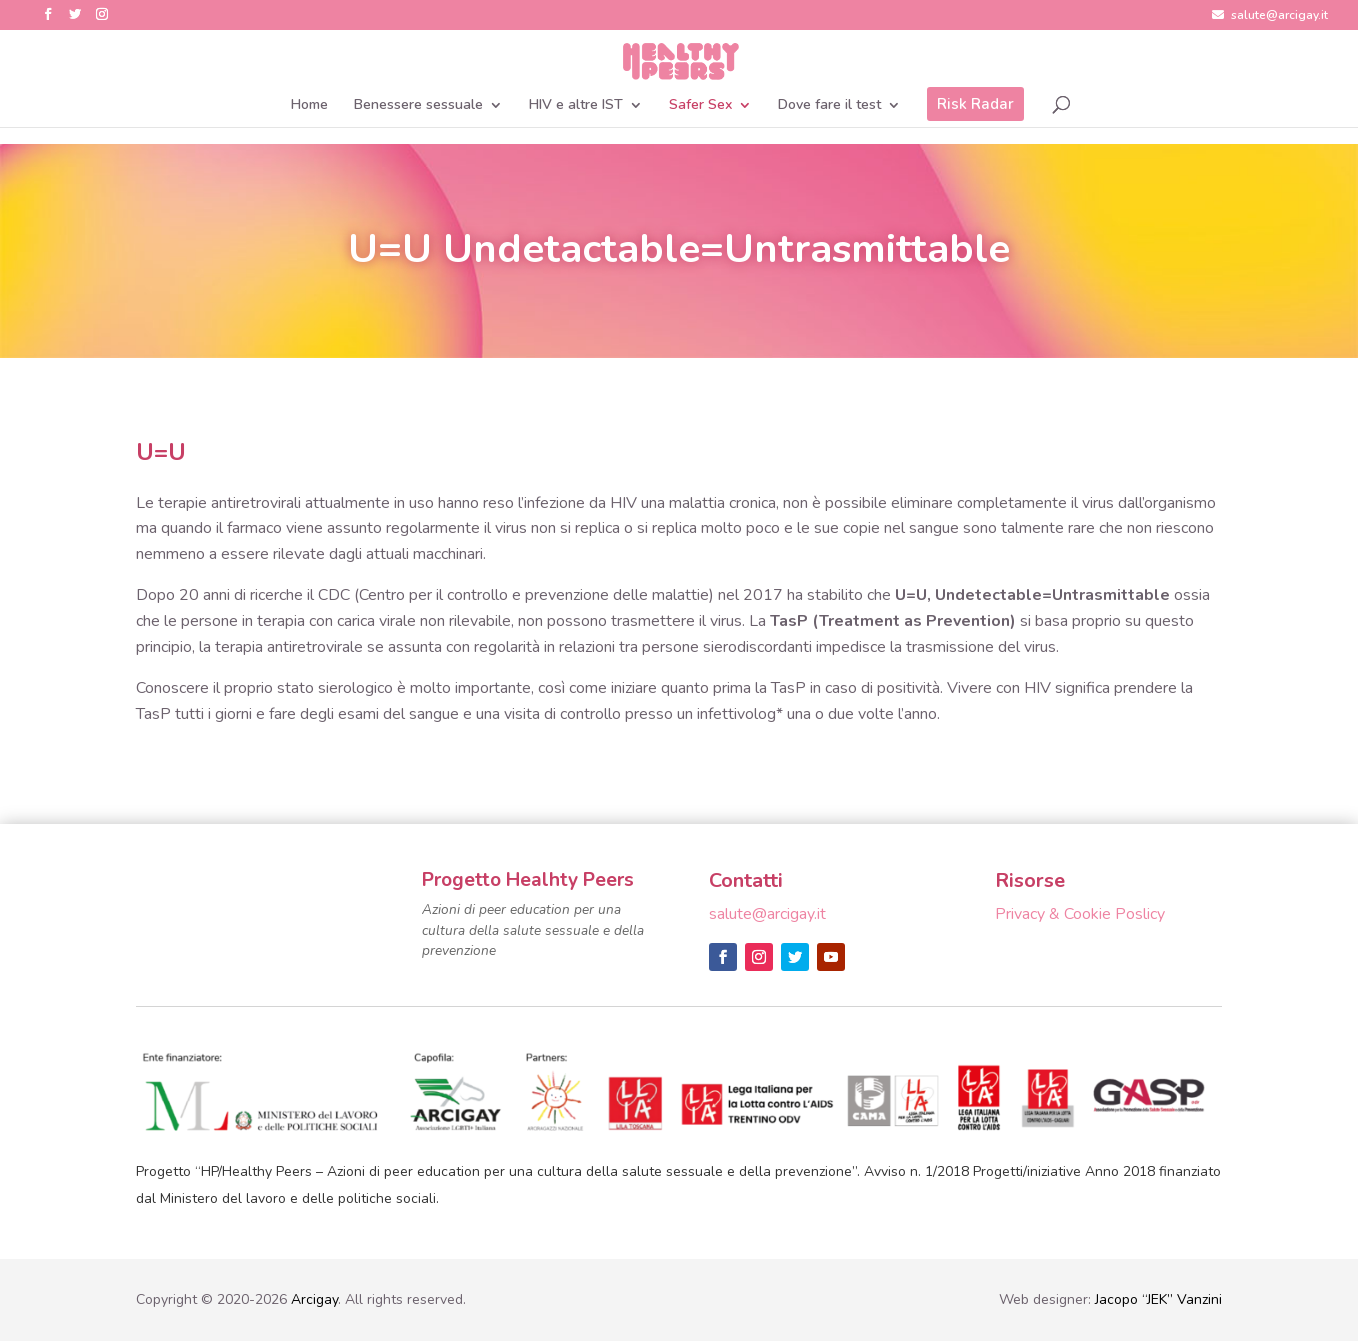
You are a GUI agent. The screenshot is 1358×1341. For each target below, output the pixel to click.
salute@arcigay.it (1270, 16)
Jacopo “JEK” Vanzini (1158, 1299)
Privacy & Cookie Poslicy (1080, 914)
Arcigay (314, 1299)
